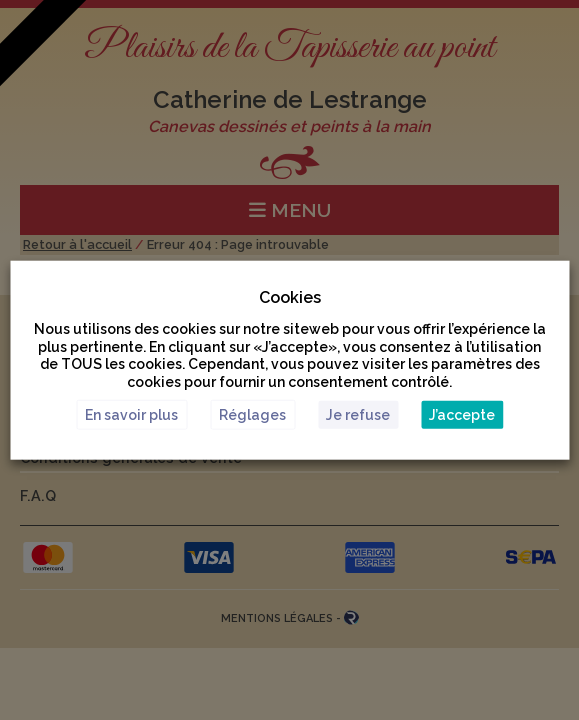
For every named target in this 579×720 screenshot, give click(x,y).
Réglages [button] (252, 414)
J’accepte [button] (462, 414)
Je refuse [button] (358, 414)
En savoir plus (131, 414)
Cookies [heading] (290, 297)
